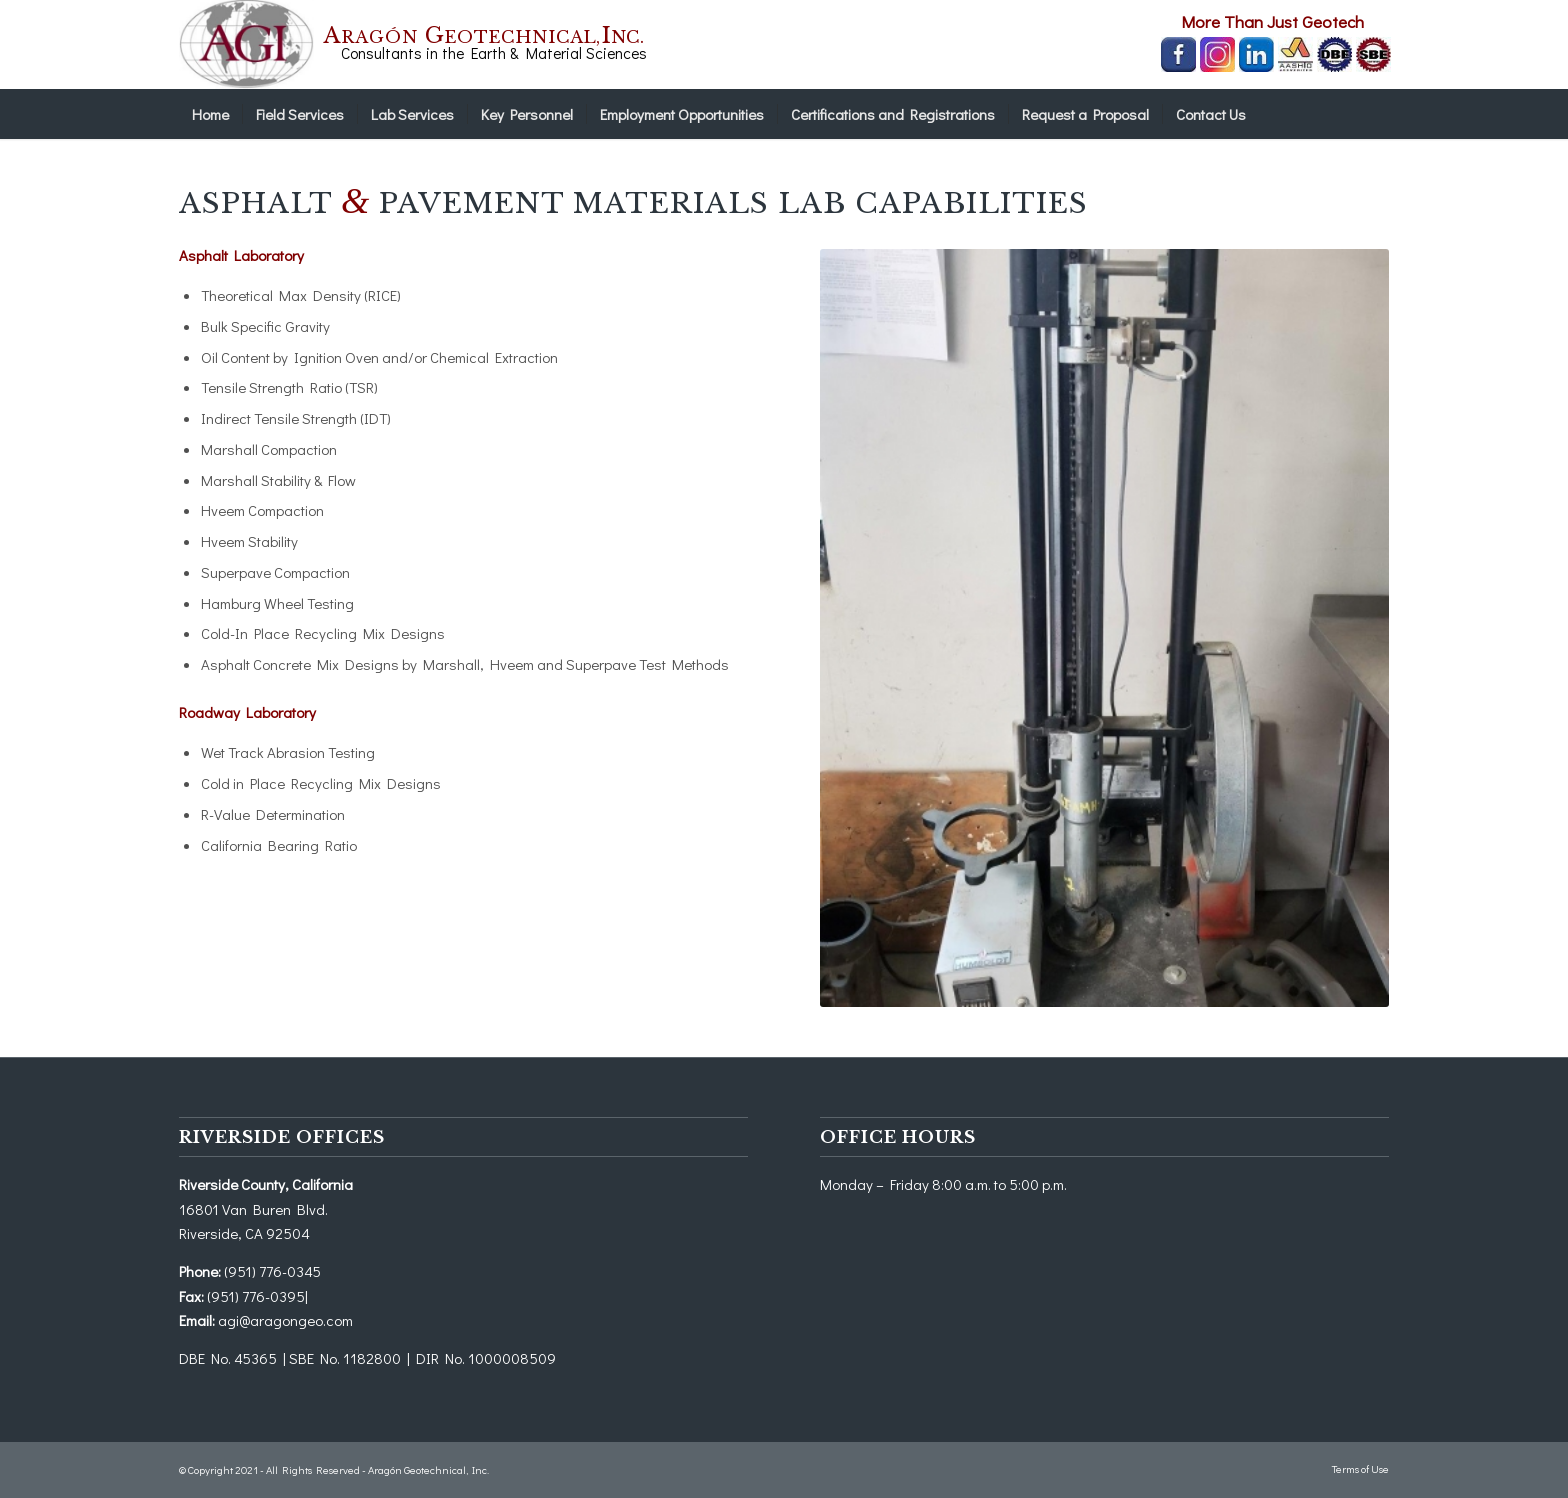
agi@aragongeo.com (285, 1320)
